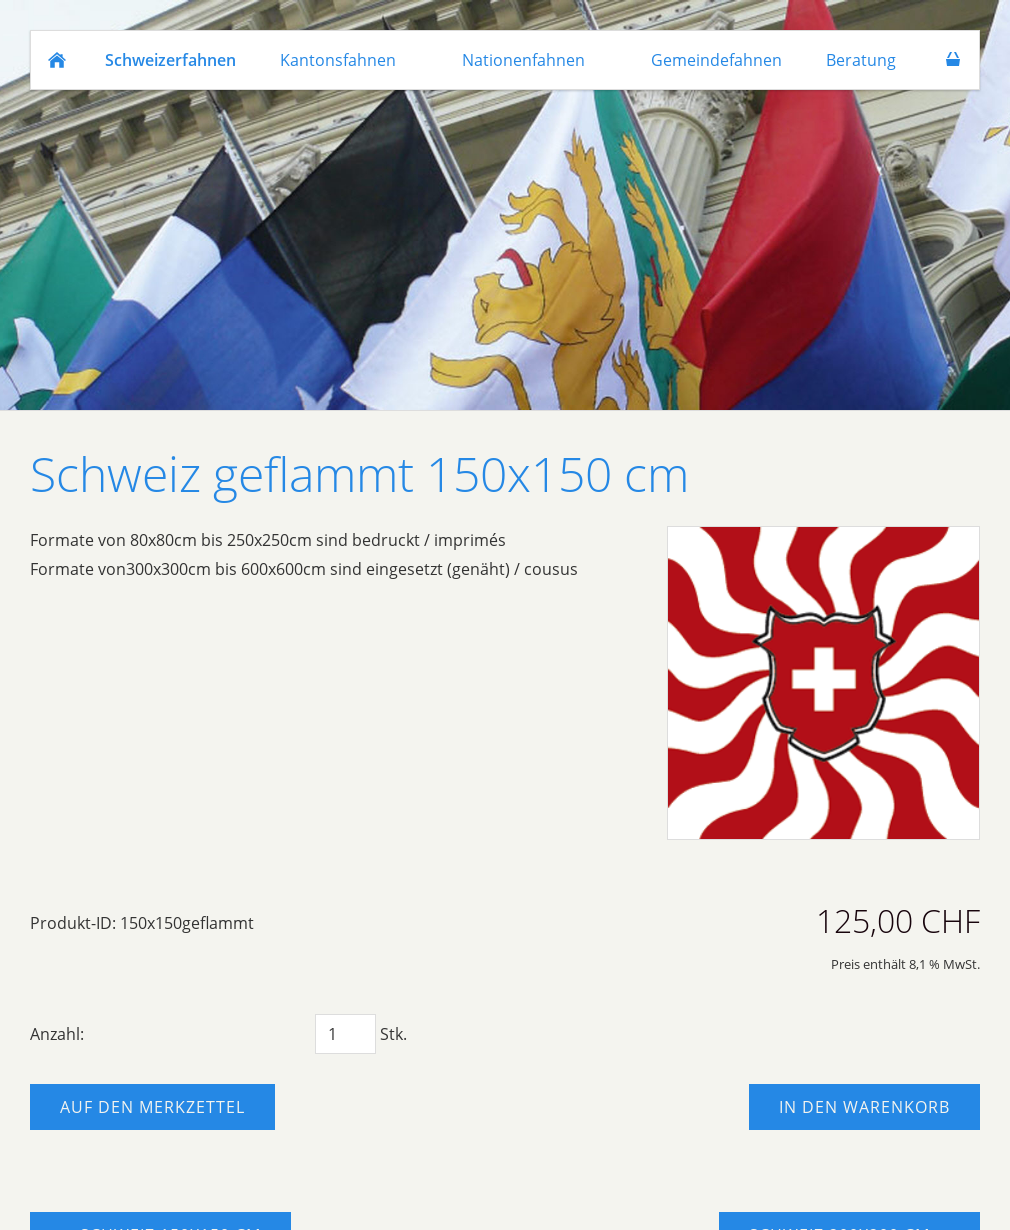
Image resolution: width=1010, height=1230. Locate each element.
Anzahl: (57, 1034)
